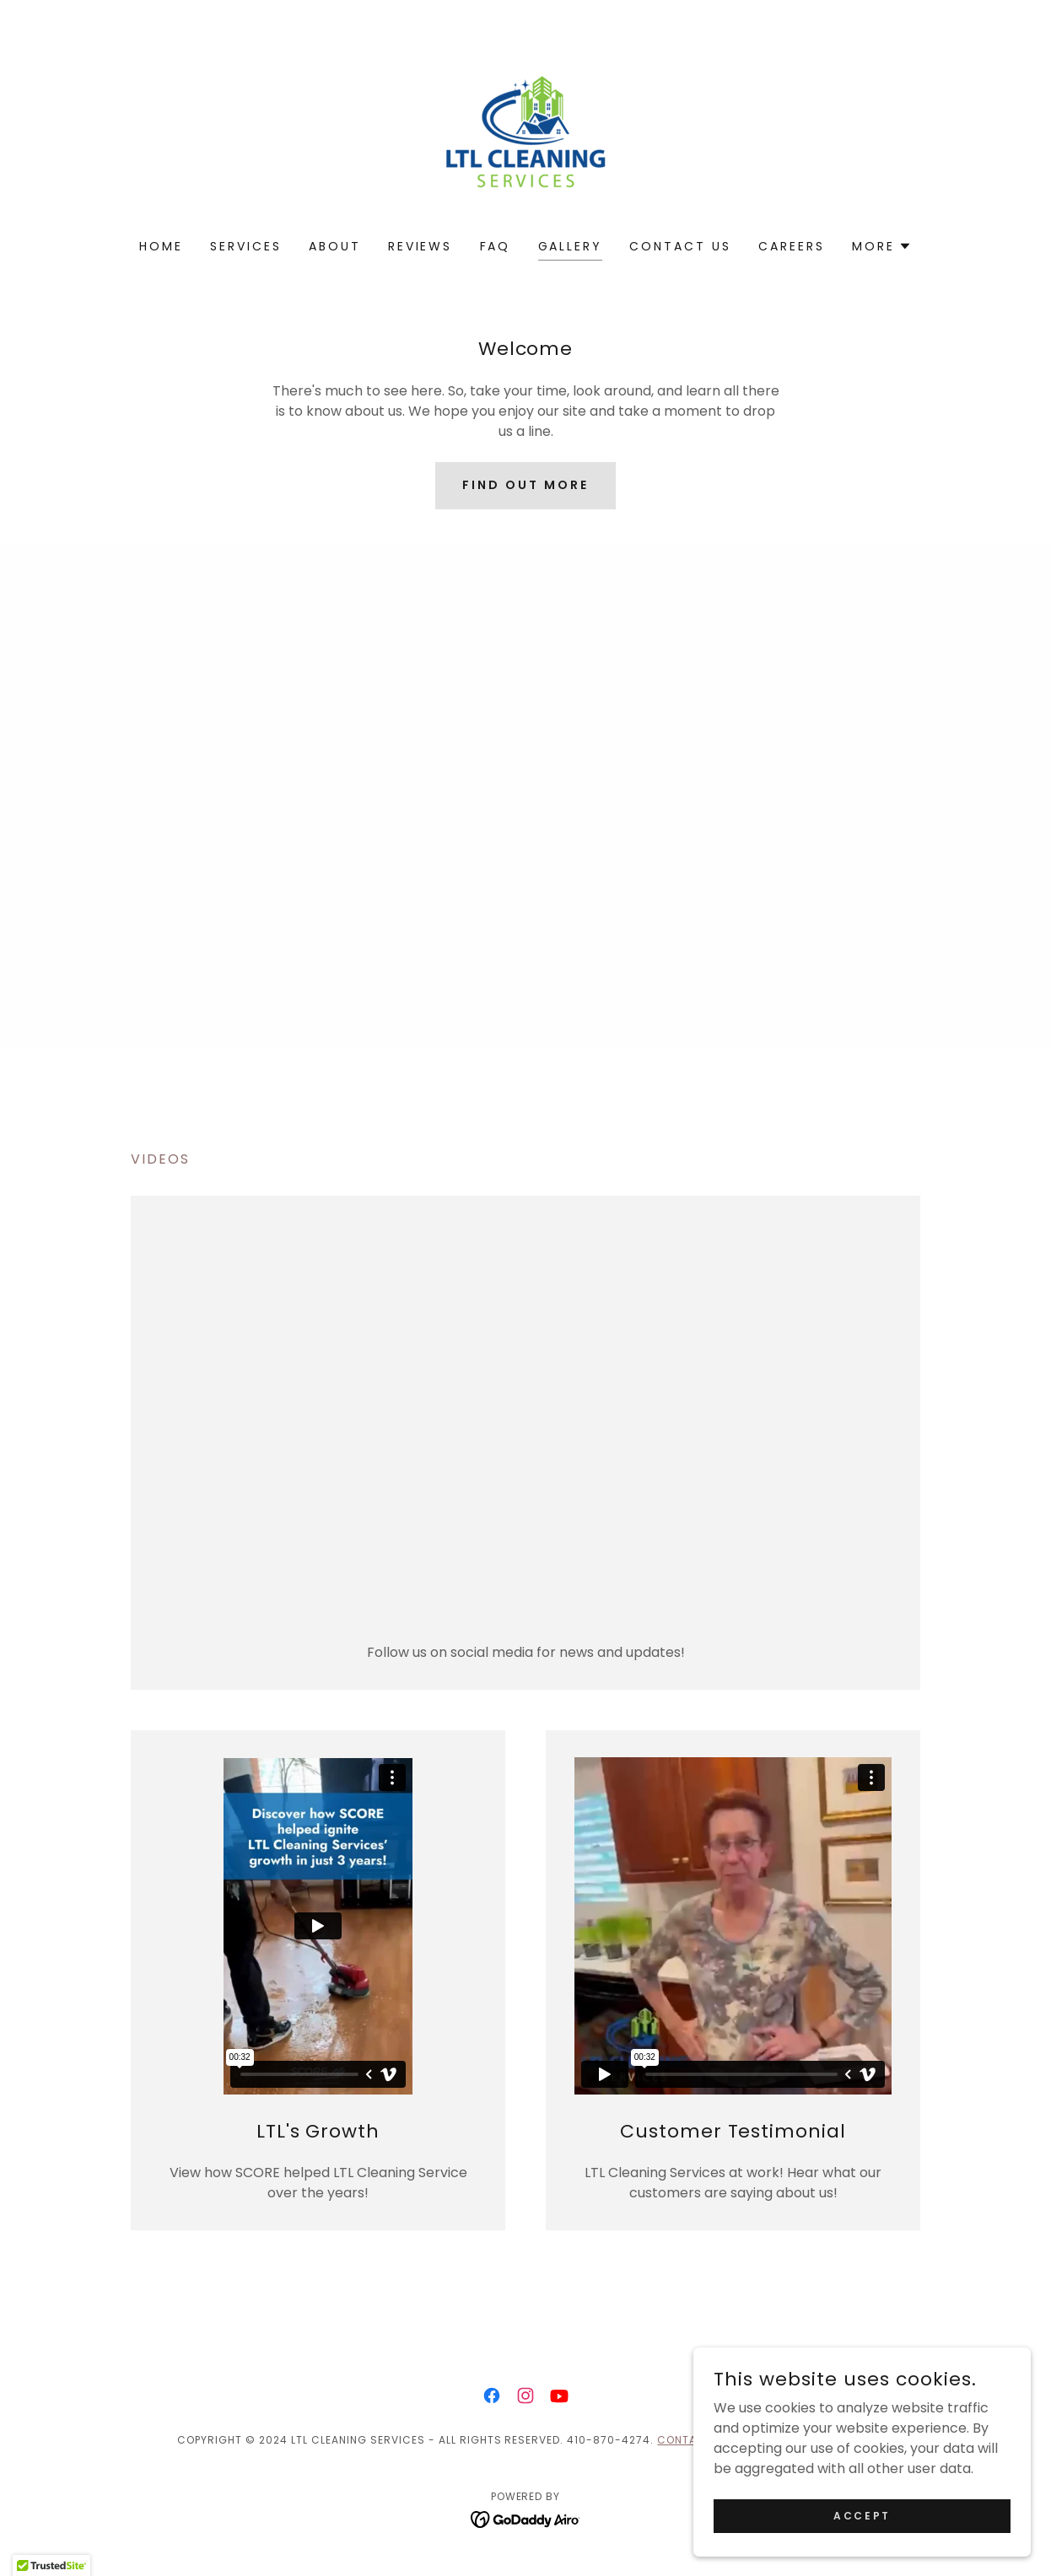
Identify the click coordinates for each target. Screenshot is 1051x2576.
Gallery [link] (570, 246)
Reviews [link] (420, 246)
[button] (882, 246)
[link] (525, 130)
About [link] (335, 246)
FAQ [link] (495, 246)
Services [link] (246, 246)
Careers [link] (791, 246)
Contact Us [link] (680, 246)
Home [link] (161, 246)
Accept (861, 2515)
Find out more (525, 484)
